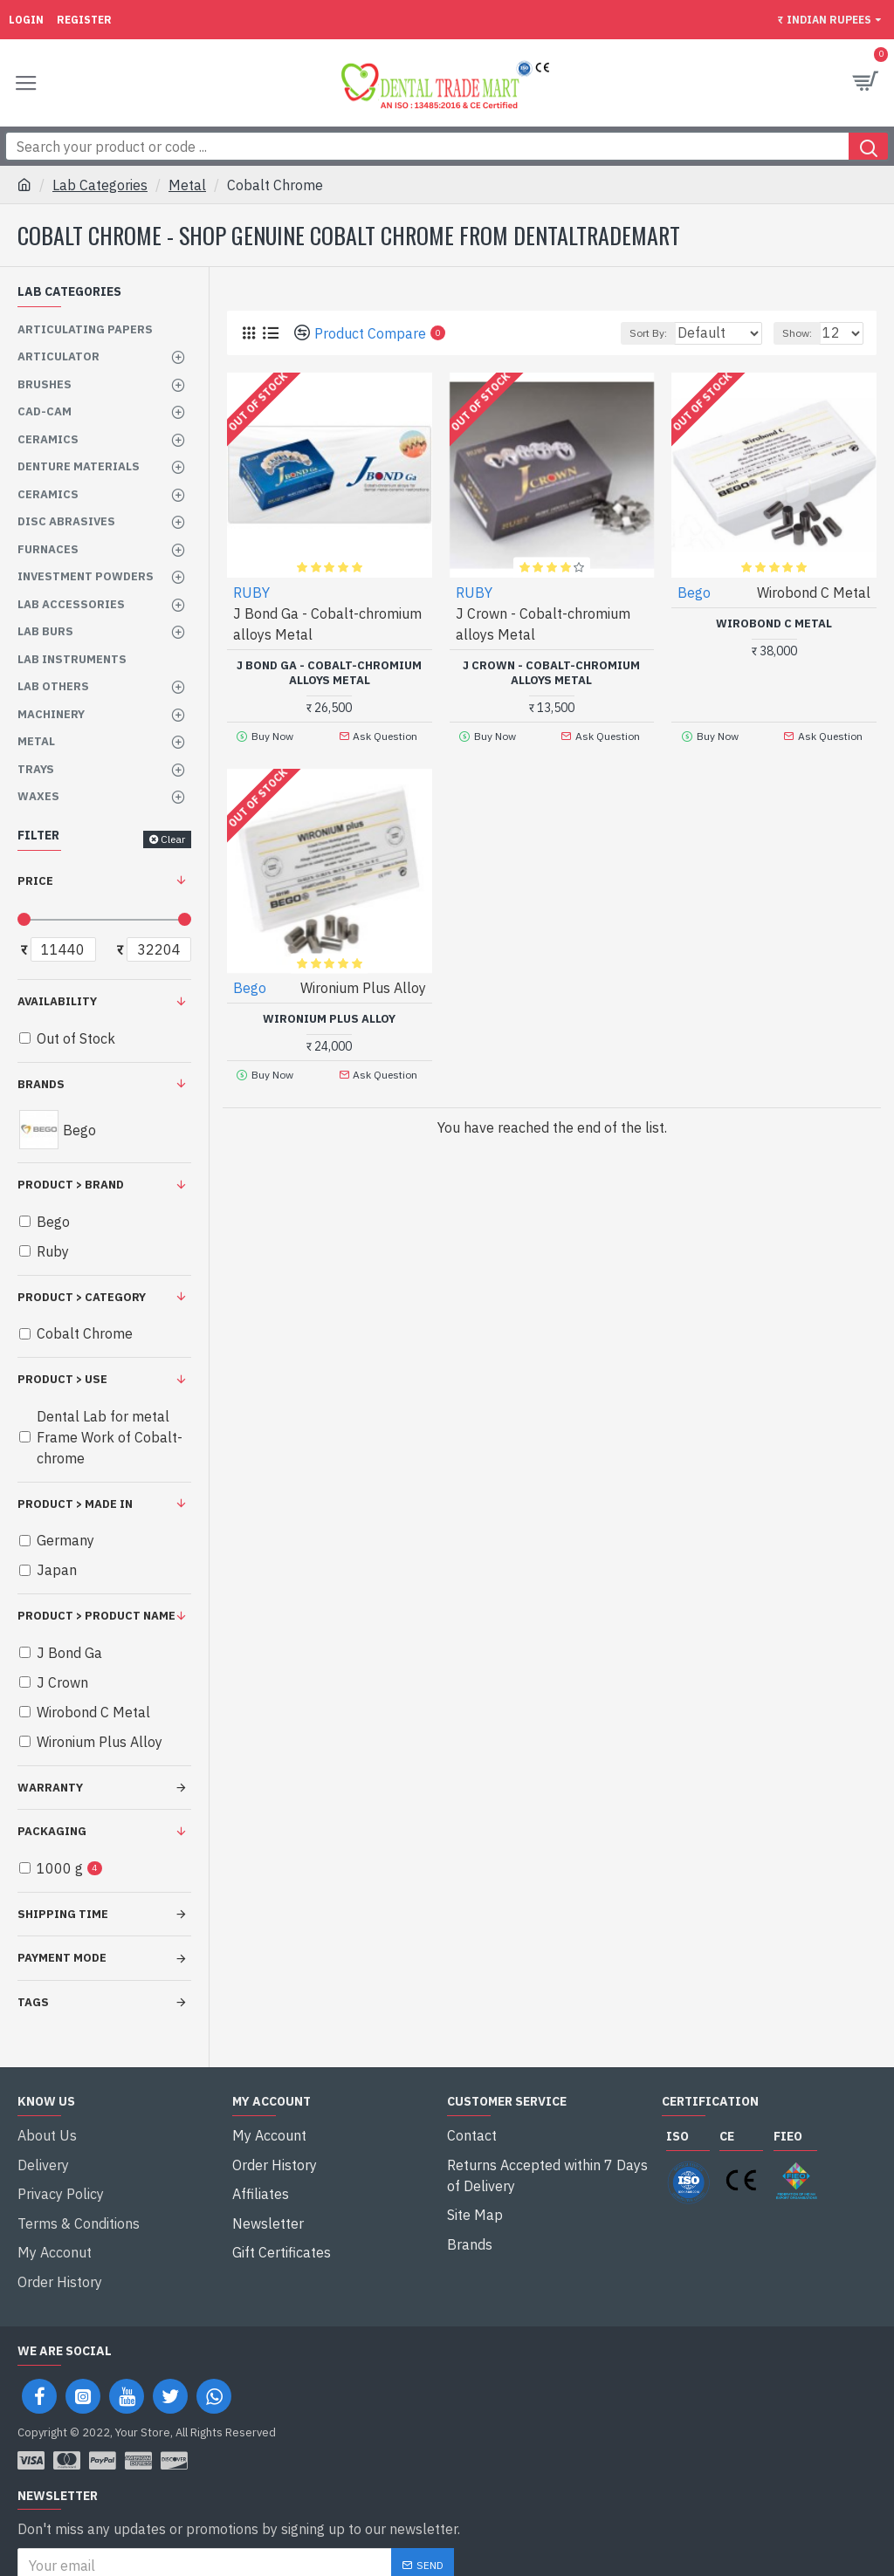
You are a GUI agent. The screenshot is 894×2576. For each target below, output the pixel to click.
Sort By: (604, 332)
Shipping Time (62, 1914)
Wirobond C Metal (774, 624)
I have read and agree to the (163, 2548)
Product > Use (62, 1379)
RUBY (251, 592)
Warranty (50, 1787)
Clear (173, 839)
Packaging (51, 1831)
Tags (33, 2002)
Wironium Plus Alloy (329, 1015)
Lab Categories (100, 185)
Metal (187, 185)
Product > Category (81, 1297)
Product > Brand (70, 1184)
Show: (797, 332)
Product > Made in (75, 1504)
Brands (41, 1084)
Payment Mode (62, 1957)
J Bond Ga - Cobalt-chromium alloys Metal (329, 673)
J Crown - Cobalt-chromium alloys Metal (551, 673)
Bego (694, 592)
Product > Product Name (96, 1615)
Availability (57, 1001)
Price (35, 881)
